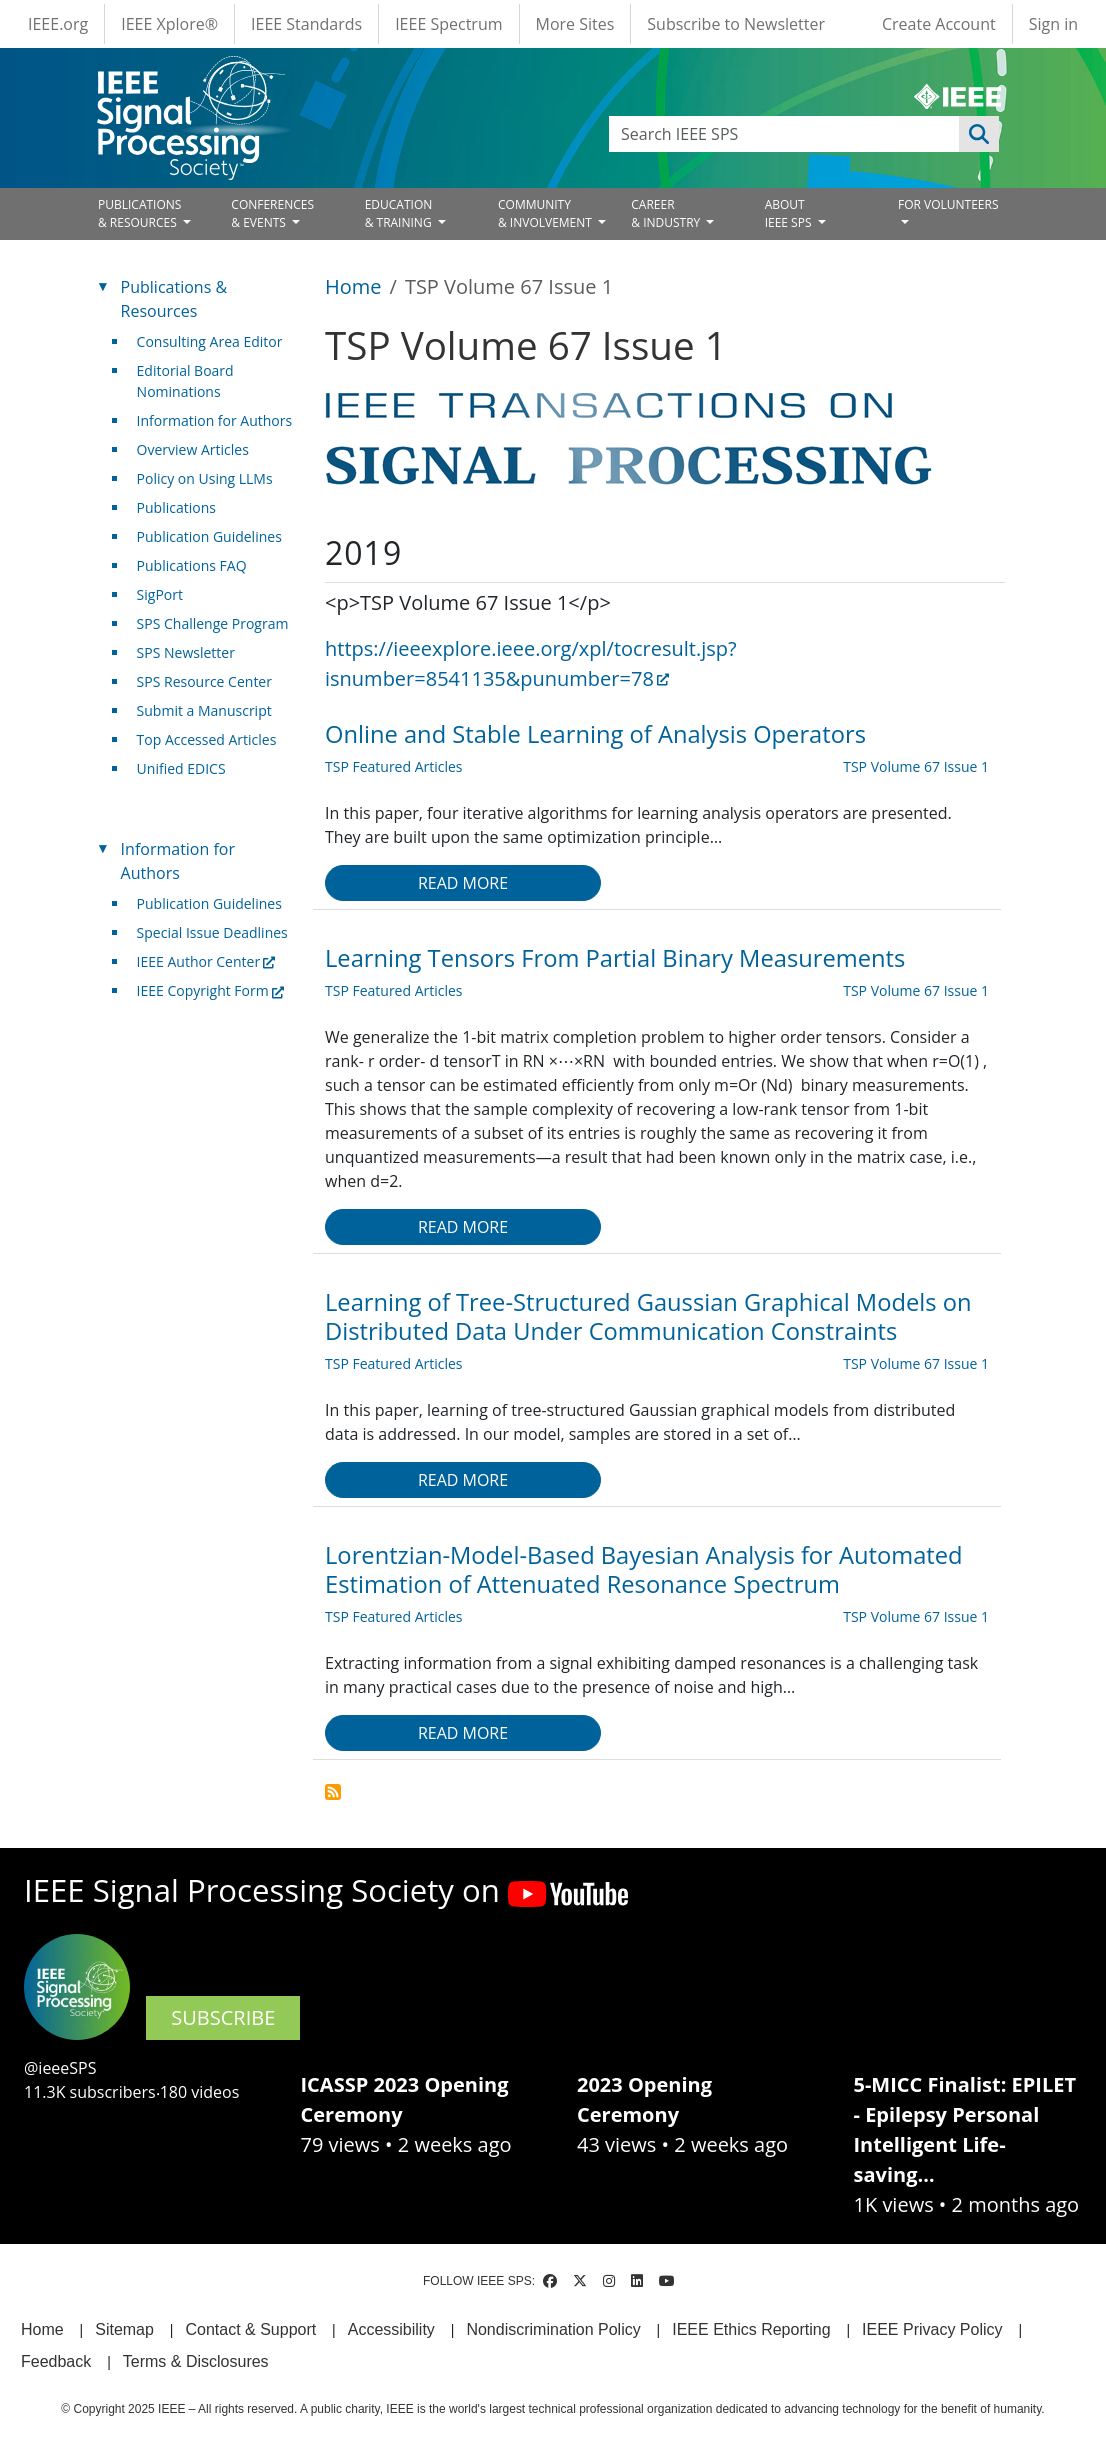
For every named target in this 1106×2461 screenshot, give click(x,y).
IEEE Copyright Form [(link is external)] (210, 990)
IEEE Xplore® (169, 24)
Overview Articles (193, 449)
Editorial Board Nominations (185, 381)
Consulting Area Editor (210, 341)
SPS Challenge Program (213, 623)
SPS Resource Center (204, 681)
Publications (176, 507)
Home (353, 286)
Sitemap (124, 2329)
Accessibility (391, 2329)
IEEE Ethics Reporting (751, 2329)
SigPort (160, 594)
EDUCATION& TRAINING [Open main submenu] (400, 213)
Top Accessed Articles (207, 739)
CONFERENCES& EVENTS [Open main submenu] (272, 213)
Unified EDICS (181, 768)
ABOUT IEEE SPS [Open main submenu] (790, 213)
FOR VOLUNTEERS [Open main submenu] (948, 204)
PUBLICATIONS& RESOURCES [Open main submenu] (139, 213)
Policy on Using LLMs (205, 478)
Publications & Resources (174, 299)
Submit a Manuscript (204, 710)
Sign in (1053, 24)
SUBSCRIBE (223, 2017)
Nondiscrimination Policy (553, 2329)
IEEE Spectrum (448, 24)
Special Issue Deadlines (212, 932)
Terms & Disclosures (196, 2361)
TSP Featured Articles (394, 766)
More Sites (575, 24)
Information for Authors (215, 420)
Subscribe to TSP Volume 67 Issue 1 (333, 1792)
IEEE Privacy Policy (932, 2329)
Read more (463, 883)
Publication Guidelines (209, 536)
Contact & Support (250, 2329)
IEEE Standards (306, 24)
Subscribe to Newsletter (736, 24)
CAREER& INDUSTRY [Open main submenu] (667, 213)
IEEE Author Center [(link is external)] (206, 961)
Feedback (56, 2361)
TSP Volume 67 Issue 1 (916, 766)
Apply (979, 134)
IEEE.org (58, 24)
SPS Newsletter (186, 652)
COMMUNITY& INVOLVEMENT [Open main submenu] (546, 213)
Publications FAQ (192, 565)
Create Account (939, 24)
